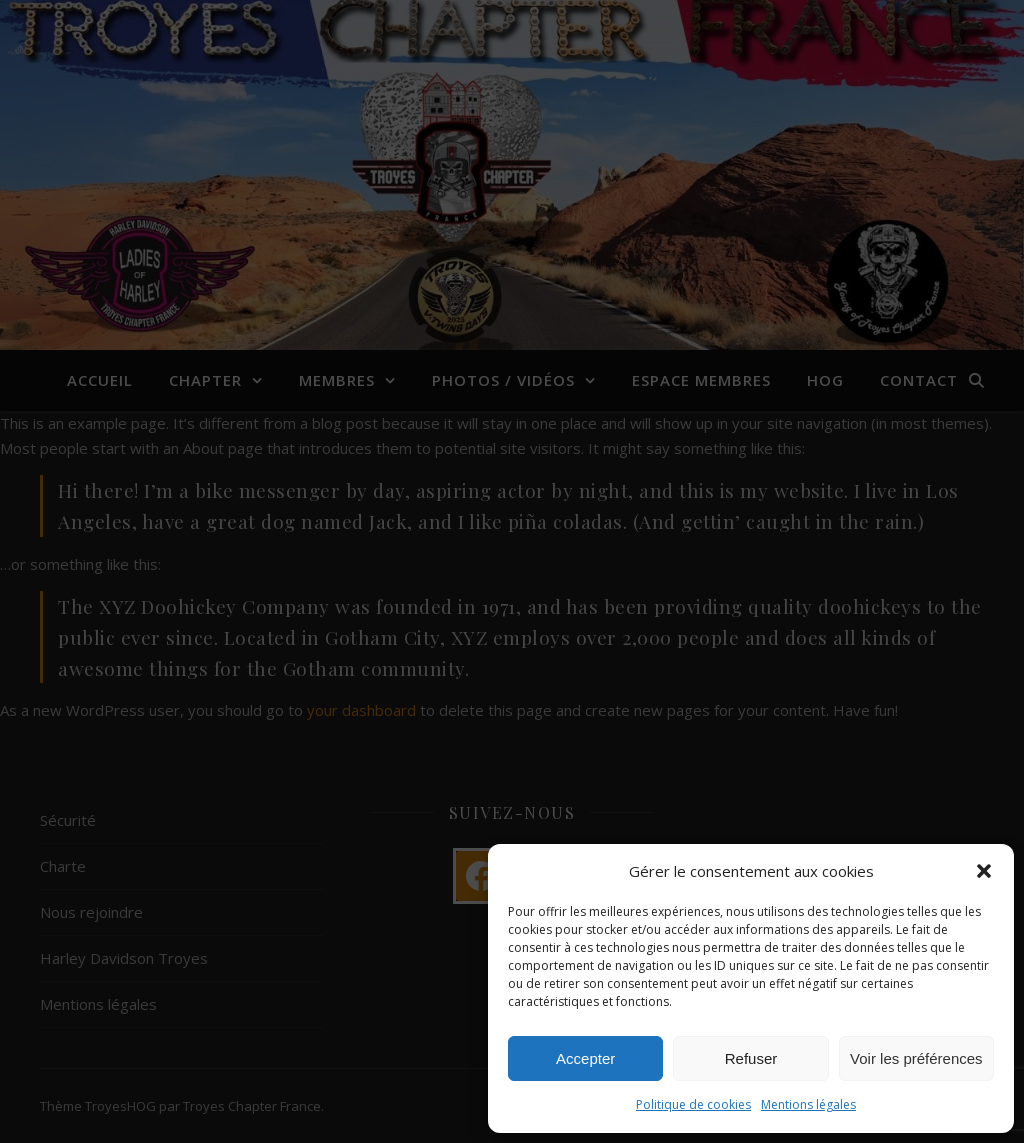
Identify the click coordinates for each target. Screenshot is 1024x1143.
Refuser (751, 1058)
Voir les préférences (916, 1058)
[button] (984, 871)
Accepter (585, 1058)
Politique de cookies (693, 1104)
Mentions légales (808, 1104)
